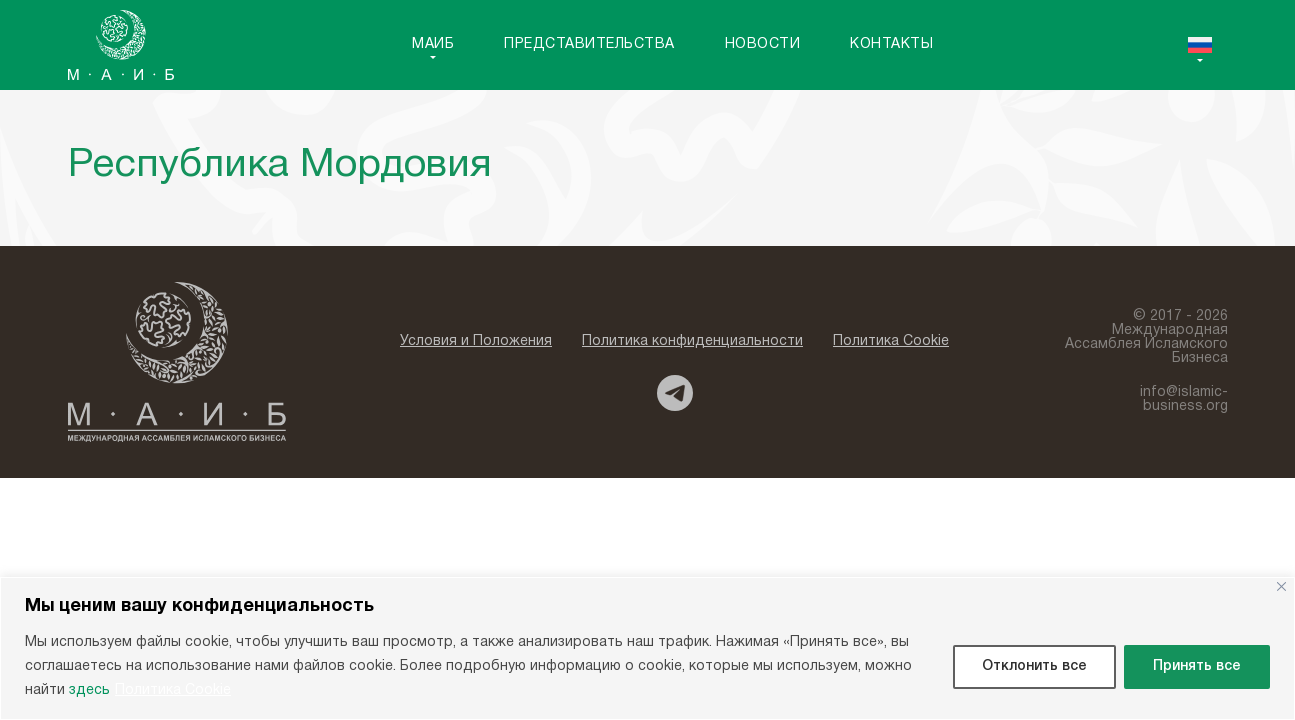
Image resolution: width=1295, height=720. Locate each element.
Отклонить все (1034, 666)
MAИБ (433, 44)
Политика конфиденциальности (692, 341)
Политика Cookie (173, 690)
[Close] (1281, 586)
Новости (763, 44)
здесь (89, 690)
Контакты (891, 44)
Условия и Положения (476, 341)
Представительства (589, 44)
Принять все (1197, 666)
